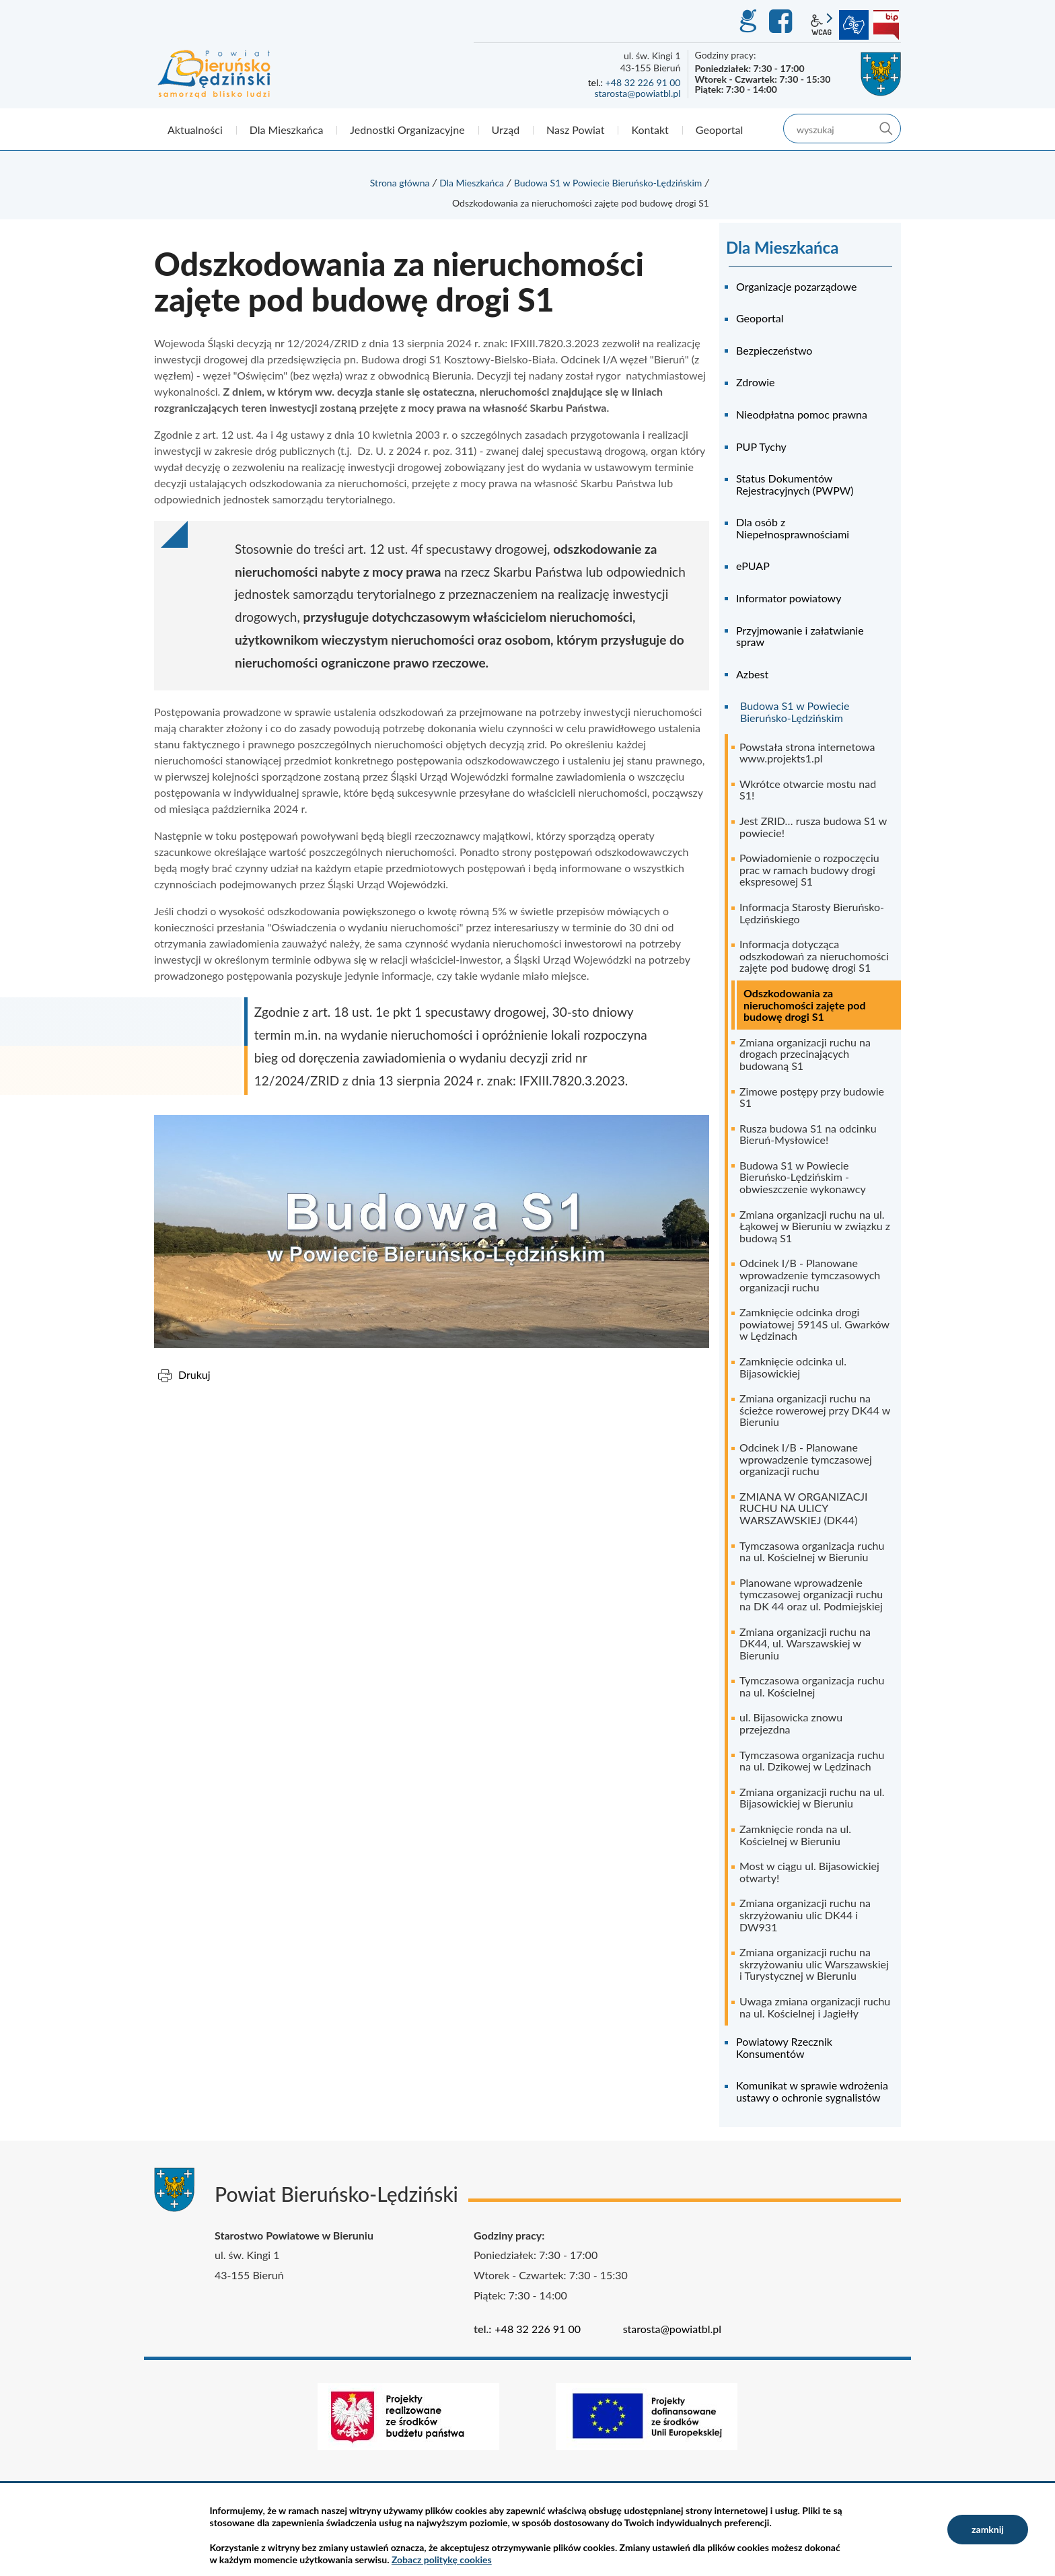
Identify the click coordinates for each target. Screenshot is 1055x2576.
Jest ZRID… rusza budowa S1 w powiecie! (813, 826)
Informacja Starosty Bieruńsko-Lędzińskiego (811, 912)
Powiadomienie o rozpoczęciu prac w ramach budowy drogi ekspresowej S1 (809, 869)
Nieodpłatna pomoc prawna (801, 414)
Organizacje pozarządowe (796, 286)
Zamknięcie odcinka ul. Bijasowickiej (792, 1367)
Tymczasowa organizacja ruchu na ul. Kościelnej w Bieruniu (811, 1551)
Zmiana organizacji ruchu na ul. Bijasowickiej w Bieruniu (811, 1797)
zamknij (988, 2529)
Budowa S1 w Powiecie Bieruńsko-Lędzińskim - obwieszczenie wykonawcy (802, 1177)
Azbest (752, 674)
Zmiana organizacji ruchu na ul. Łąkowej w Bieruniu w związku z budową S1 (814, 1226)
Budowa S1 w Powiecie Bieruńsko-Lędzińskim (608, 182)
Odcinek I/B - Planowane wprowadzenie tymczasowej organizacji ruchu (805, 1459)
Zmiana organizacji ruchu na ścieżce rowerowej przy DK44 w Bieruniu (814, 1410)
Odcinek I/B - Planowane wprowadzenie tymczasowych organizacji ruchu (809, 1274)
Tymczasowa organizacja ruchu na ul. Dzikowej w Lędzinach (811, 1760)
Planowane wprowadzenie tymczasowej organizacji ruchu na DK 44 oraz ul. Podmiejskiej (811, 1594)
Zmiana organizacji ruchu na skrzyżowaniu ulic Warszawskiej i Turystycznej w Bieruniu (814, 1963)
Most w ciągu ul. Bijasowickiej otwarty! (809, 1871)
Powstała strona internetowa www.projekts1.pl (807, 752)
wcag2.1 (821, 25)
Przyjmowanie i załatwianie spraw (800, 636)
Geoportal (759, 318)
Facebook (782, 21)
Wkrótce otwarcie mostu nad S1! (807, 789)
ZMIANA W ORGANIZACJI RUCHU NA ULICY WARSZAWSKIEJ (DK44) (803, 1508)
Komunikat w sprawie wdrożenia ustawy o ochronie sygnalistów (812, 2091)
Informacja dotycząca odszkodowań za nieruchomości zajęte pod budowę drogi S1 (814, 955)
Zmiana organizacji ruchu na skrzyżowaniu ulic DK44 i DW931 (805, 1914)
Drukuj (194, 1374)
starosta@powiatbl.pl (637, 93)
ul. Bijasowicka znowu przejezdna (790, 1723)
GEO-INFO (747, 21)
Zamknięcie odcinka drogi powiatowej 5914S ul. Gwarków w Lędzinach (814, 1323)
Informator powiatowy (788, 598)
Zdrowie (755, 381)
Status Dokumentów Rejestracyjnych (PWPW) (795, 484)
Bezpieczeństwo (774, 350)
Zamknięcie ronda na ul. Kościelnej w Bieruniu (795, 1834)
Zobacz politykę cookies (442, 2559)
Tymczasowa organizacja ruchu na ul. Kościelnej (811, 1686)
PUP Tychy (761, 446)
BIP (886, 25)
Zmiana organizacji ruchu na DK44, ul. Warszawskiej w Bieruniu (805, 1643)
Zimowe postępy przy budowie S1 (811, 1097)
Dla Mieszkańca (471, 182)
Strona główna (400, 182)
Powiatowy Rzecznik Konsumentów (784, 2047)
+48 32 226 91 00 (643, 82)
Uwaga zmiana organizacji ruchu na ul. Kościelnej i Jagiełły (814, 2007)
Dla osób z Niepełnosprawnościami (792, 527)
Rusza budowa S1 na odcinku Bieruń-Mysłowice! (808, 1134)
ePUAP (753, 565)
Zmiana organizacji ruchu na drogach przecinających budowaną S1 (805, 1054)
